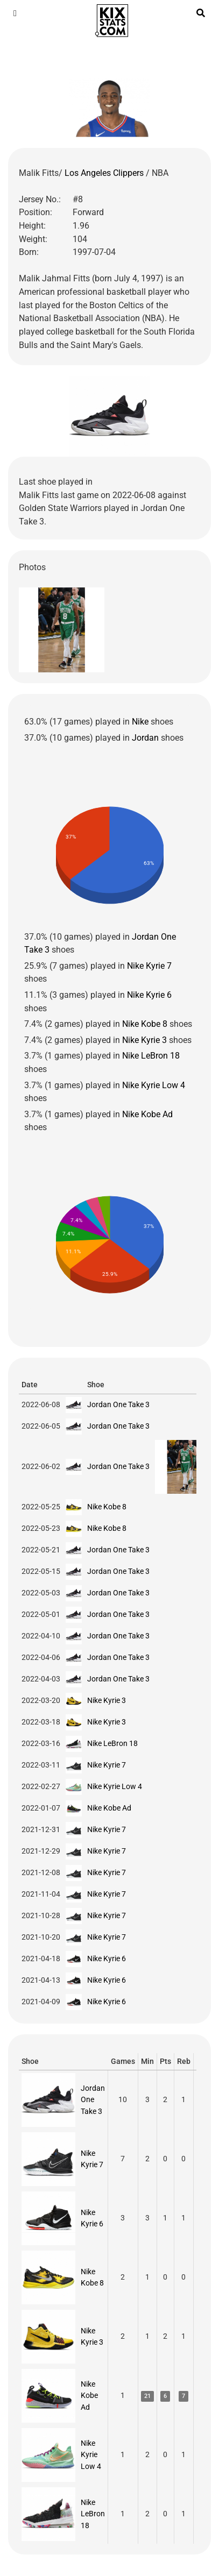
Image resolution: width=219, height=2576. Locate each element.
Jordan (145, 738)
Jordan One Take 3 (118, 1404)
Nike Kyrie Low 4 (153, 1085)
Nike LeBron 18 (151, 1056)
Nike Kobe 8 (144, 1024)
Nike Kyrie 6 (149, 995)
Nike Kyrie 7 (149, 966)
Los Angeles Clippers (105, 173)
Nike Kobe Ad (147, 1114)
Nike (140, 721)
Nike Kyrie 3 (144, 1040)
